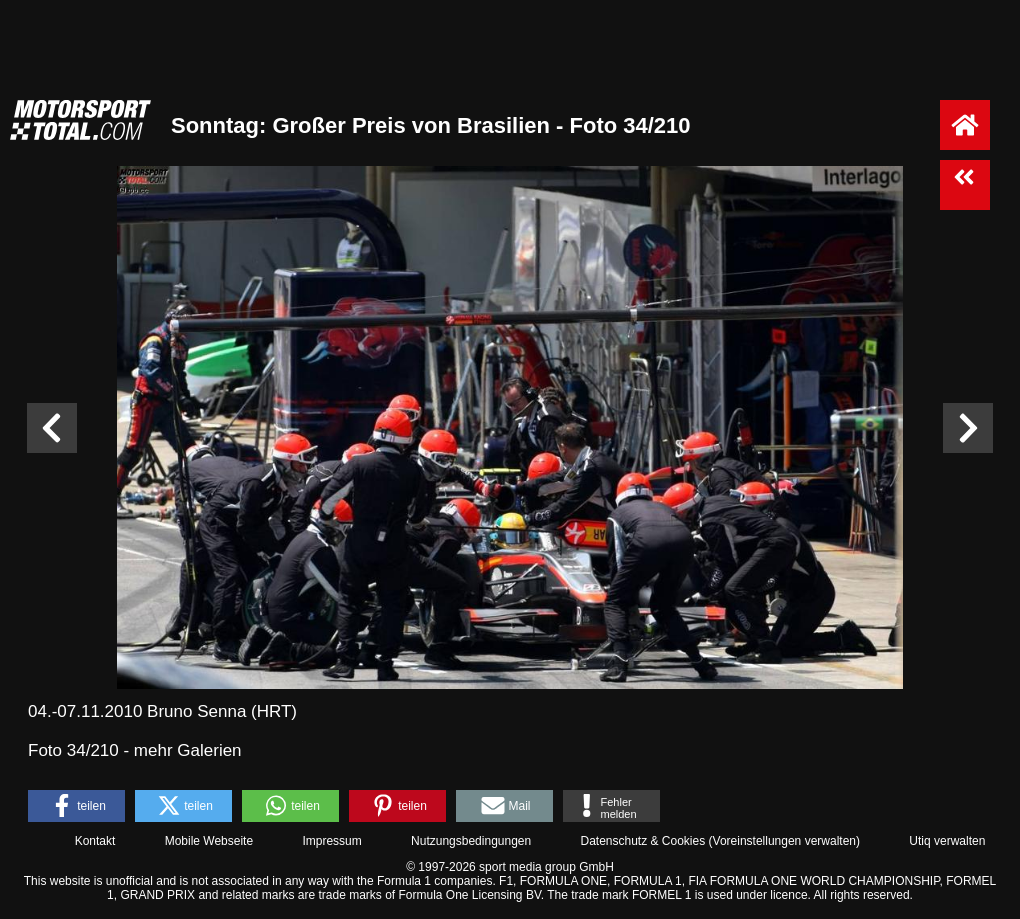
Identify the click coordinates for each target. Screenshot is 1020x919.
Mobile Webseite (209, 841)
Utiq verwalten (947, 841)
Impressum (331, 841)
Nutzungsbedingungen (471, 841)
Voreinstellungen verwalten (784, 841)
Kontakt (95, 841)
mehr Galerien (188, 750)
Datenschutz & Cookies (642, 841)
